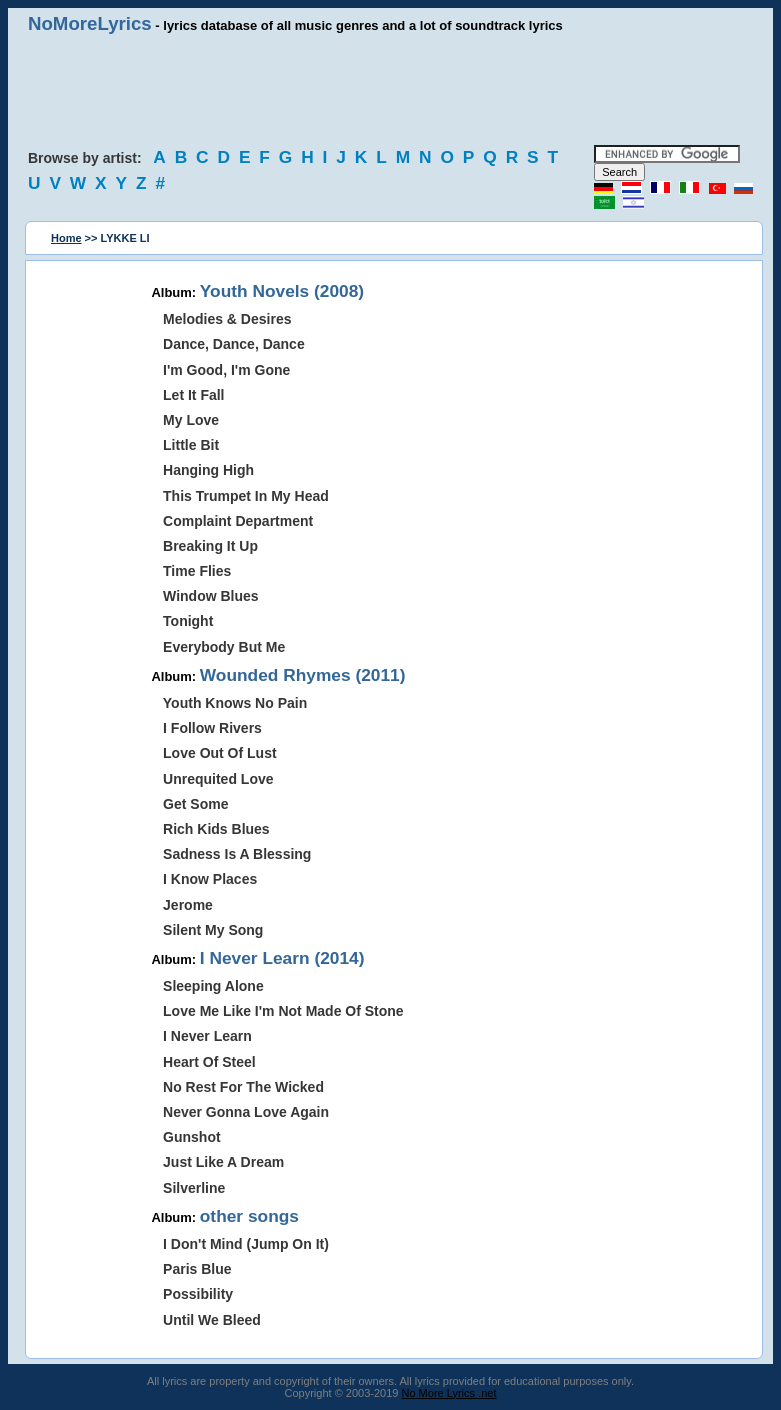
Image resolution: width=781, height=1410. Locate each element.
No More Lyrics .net (449, 1393)
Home (66, 238)
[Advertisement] (391, 90)
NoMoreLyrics (90, 23)
